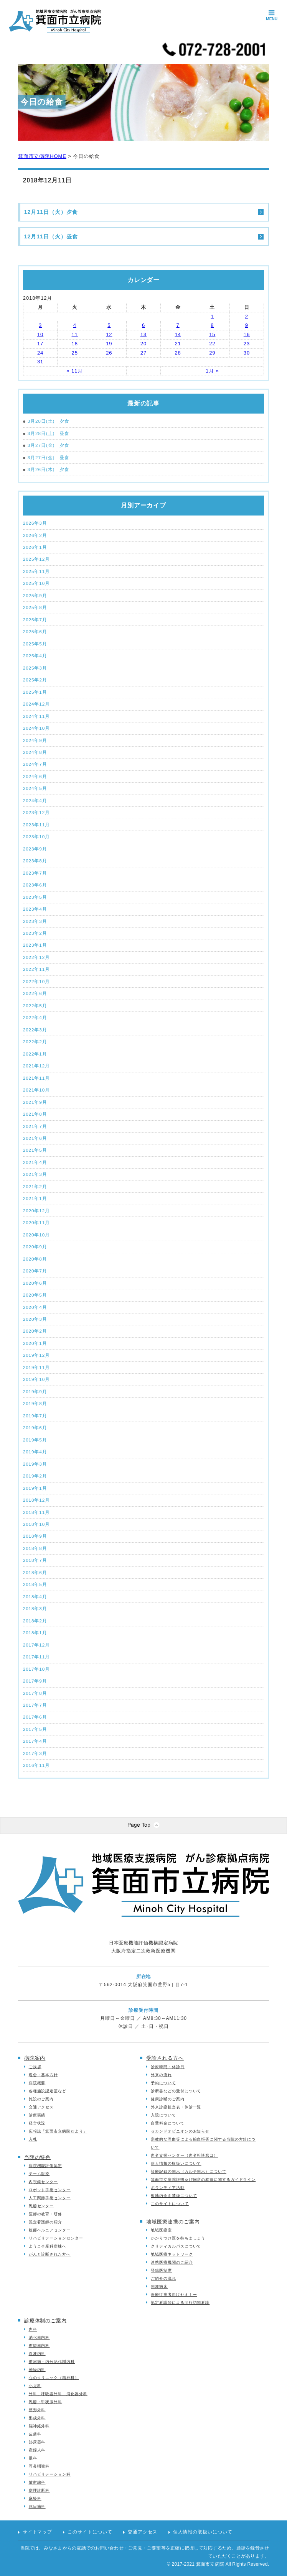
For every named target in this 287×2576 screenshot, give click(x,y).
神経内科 (37, 2369)
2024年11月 (36, 716)
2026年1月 (35, 547)
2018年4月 (35, 1596)
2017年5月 (35, 1729)
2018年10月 (36, 1524)
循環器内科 (39, 2345)
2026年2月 (35, 535)
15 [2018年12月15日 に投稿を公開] (212, 334)
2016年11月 (36, 1765)
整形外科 (37, 2410)
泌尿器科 (37, 2442)
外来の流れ (161, 2075)
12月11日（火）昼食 (51, 236)
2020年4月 (35, 1307)
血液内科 (37, 2353)
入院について (163, 2115)
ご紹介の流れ (163, 2278)
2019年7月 (35, 1415)
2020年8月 (35, 1258)
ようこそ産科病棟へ (47, 2246)
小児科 (35, 2386)
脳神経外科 (39, 2426)
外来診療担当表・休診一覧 (176, 2107)
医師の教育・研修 (45, 2214)
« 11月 (74, 371)
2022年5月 (35, 1005)
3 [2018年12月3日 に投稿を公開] (40, 325)
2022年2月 (35, 1041)
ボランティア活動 (167, 2187)
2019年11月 (36, 1367)
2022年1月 (35, 1053)
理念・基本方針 (43, 2075)
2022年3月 (35, 1029)
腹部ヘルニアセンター (50, 2230)
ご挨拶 (35, 2067)
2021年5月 (35, 1150)
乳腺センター (41, 2206)
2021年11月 (36, 1077)
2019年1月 (35, 1488)
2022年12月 (36, 957)
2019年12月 (36, 1355)
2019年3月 (35, 1463)
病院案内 (35, 2058)
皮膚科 (35, 2434)
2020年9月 (35, 1246)
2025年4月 (35, 655)
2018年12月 (36, 1499)
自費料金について (167, 2123)
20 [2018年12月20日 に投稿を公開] (143, 343)
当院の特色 (37, 2157)
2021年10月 (36, 1089)
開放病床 (159, 2286)
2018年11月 (36, 1512)
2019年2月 (35, 1475)
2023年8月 (35, 860)
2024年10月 (36, 728)
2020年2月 (35, 1330)
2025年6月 (35, 631)
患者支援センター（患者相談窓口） (184, 2155)
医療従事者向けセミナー (174, 2294)
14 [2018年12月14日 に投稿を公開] (178, 334)
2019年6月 (35, 1427)
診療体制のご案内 (45, 2320)
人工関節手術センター (50, 2198)
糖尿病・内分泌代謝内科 (52, 2361)
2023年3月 (35, 921)
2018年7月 (35, 1560)
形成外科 (37, 2418)
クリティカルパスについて (176, 2246)
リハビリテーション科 (50, 2474)
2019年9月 (35, 1391)
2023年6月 (35, 884)
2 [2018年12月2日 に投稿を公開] (246, 316)
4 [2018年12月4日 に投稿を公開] (74, 325)
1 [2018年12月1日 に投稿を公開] (212, 316)
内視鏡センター (43, 2182)
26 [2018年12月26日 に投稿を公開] (109, 353)
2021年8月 (35, 1114)
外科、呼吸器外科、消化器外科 (58, 2394)
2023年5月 (35, 897)
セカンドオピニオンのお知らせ (180, 2131)
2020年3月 (35, 1319)
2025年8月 (35, 607)
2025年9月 (35, 595)
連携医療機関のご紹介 (172, 2262)
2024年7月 (35, 764)
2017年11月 (36, 1656)
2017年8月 (35, 1693)
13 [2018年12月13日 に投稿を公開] (143, 334)
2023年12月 (36, 812)
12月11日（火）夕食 (51, 212)
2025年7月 (35, 619)
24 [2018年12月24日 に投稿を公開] (40, 353)
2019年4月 (35, 1451)
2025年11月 (36, 571)
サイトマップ (37, 2532)
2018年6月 (35, 1572)
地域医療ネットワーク (172, 2254)
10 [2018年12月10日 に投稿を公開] (40, 334)
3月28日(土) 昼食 (46, 434)
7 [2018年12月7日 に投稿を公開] (178, 325)
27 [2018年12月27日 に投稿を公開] (143, 353)
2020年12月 (36, 1210)
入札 (33, 2139)
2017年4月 (35, 1741)
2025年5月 (35, 643)
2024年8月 (35, 752)
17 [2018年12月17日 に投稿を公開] (40, 343)
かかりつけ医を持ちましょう (178, 2238)
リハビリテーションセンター (56, 2238)
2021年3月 (35, 1174)
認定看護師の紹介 (45, 2222)
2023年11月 (36, 824)
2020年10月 (36, 1234)
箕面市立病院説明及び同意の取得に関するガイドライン (203, 2179)
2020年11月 (36, 1222)
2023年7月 (35, 872)
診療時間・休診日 (167, 2067)
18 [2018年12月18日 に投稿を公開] (75, 343)
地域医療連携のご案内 (173, 2222)
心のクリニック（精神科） (54, 2378)
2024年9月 (35, 740)
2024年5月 (35, 788)
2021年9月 (35, 1102)
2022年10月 (36, 981)
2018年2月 (35, 1620)
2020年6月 (35, 1283)
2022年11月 (36, 969)
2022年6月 (35, 993)
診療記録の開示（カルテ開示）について (188, 2171)
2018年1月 (35, 1632)
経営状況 (37, 2123)
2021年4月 (35, 1162)
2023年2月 (35, 933)
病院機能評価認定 (45, 2166)
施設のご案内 (41, 2099)
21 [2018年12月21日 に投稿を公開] (178, 343)
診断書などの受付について (176, 2091)
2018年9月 (35, 1535)
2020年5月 (35, 1294)
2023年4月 (35, 908)
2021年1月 (35, 1198)
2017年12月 (36, 1644)
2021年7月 (35, 1126)
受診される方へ (164, 2058)
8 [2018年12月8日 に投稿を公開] (212, 325)
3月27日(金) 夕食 (46, 445)
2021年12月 (36, 1065)
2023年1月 (35, 944)
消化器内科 (39, 2337)
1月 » (212, 371)
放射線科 (37, 2482)
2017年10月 (36, 1668)
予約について (163, 2083)
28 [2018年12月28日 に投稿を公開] (178, 353)
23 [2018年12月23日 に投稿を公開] (247, 343)
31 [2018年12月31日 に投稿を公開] (40, 361)
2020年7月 (35, 1270)
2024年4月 (35, 800)
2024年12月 (36, 703)
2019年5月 (35, 1439)
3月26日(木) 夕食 (46, 470)
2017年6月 (35, 1716)
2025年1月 (35, 692)
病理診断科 (39, 2490)
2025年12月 (36, 559)
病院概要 (37, 2083)
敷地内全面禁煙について (174, 2195)
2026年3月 (35, 522)
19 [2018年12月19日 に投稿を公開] (109, 343)
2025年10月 (36, 583)
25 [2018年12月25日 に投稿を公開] (75, 353)
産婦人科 (37, 2450)
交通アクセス (41, 2107)
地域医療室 (161, 2230)
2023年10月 (36, 836)
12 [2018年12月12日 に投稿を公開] (109, 334)
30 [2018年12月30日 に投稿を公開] (247, 353)
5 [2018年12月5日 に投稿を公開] (109, 325)
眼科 (33, 2458)
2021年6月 (35, 1138)
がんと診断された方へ (50, 2254)
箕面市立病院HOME (42, 156)
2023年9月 (35, 848)
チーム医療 (39, 2174)
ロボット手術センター (50, 2190)
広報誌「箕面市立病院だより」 (58, 2131)
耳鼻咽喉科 (39, 2466)
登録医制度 (161, 2270)
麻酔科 (35, 2498)
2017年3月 (35, 1753)
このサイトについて (169, 2204)
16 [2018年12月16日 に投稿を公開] (247, 334)
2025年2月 (35, 679)
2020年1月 (35, 1343)
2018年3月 (35, 1608)
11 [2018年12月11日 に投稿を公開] (75, 334)
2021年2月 (35, 1186)
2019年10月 (36, 1379)
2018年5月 (35, 1584)
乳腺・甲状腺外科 (45, 2402)
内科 (33, 2329)
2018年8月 (35, 1548)
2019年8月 (35, 1403)
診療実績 (37, 2115)
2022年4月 (35, 1017)
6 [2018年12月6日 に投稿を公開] (143, 325)
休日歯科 (37, 2506)
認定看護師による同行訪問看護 (180, 2302)
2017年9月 (35, 1680)
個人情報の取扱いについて (176, 2163)
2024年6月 (35, 776)
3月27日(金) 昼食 (46, 458)
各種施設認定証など (47, 2091)
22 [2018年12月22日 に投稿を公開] (212, 343)
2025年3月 (35, 667)
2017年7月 (35, 1705)
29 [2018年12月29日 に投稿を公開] (212, 353)
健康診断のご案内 (167, 2099)
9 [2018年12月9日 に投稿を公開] (246, 325)
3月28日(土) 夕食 (46, 421)
